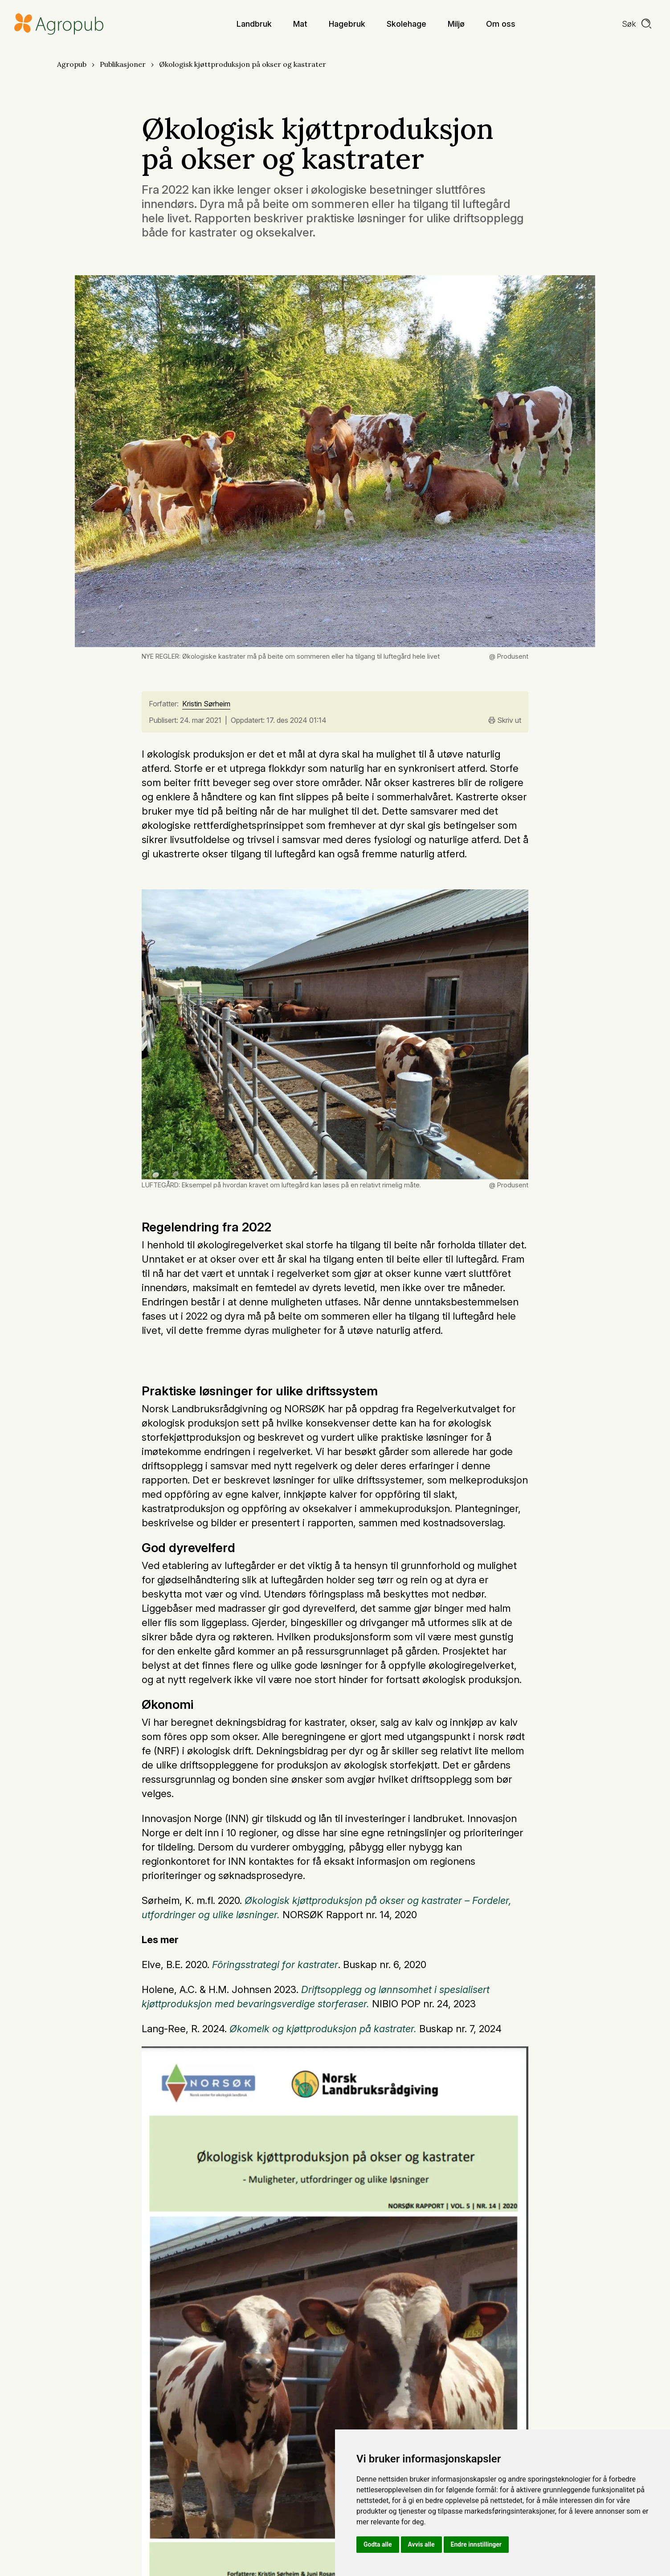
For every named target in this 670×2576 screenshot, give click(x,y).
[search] (637, 24)
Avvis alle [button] (421, 2544)
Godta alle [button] (378, 2544)
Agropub (71, 64)
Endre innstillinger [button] (476, 2544)
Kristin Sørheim (206, 704)
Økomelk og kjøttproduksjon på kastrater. (323, 2028)
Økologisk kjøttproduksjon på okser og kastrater (242, 64)
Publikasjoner (123, 64)
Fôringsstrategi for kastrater (275, 1964)
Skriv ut (504, 720)
